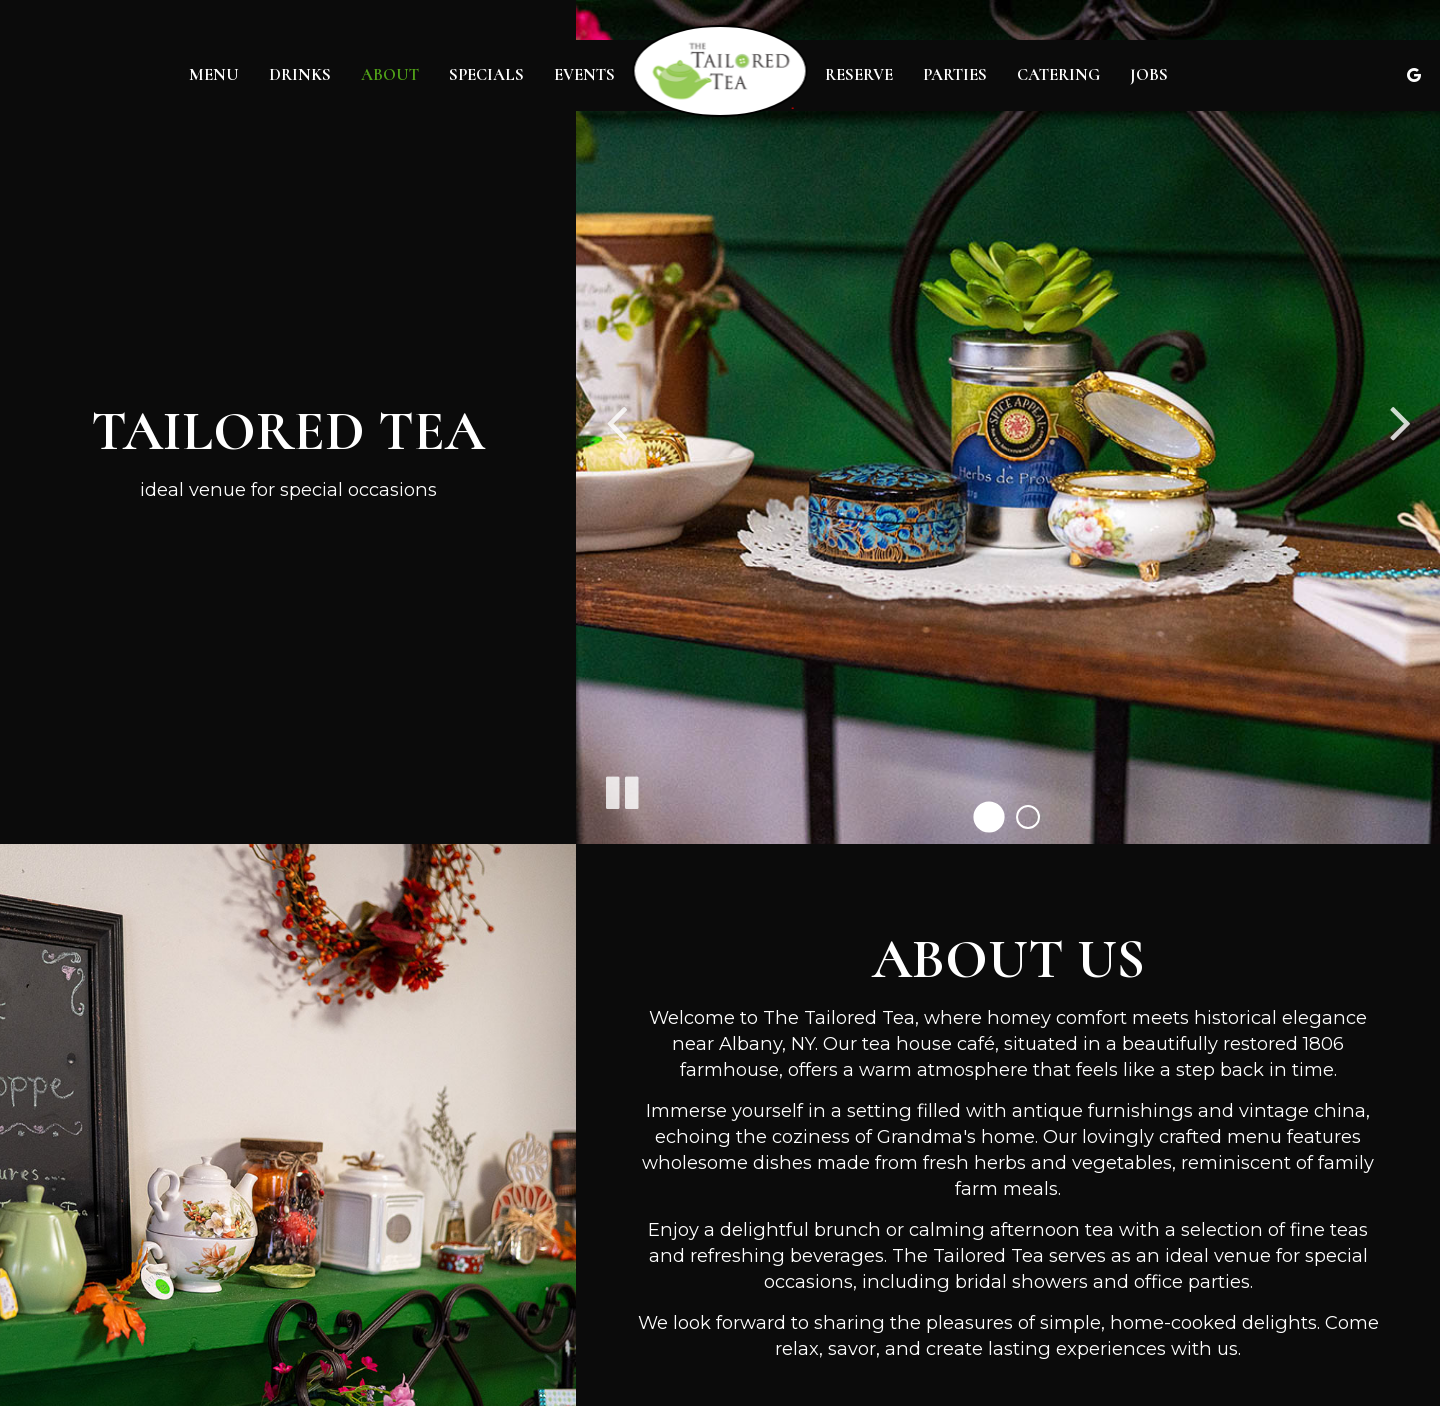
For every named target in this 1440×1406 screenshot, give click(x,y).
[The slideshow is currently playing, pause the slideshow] (621, 789)
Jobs (1149, 75)
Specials (486, 75)
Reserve (859, 75)
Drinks (300, 75)
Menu (214, 75)
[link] (720, 71)
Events (584, 75)
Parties (955, 75)
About (390, 75)
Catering (1058, 75)
